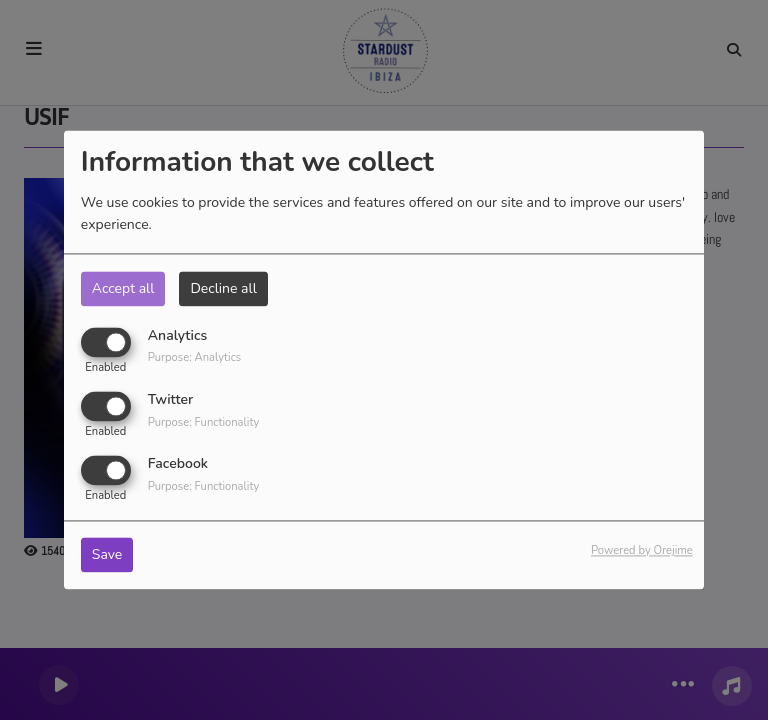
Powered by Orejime (642, 551)
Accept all (123, 288)
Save (107, 555)
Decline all (223, 288)
